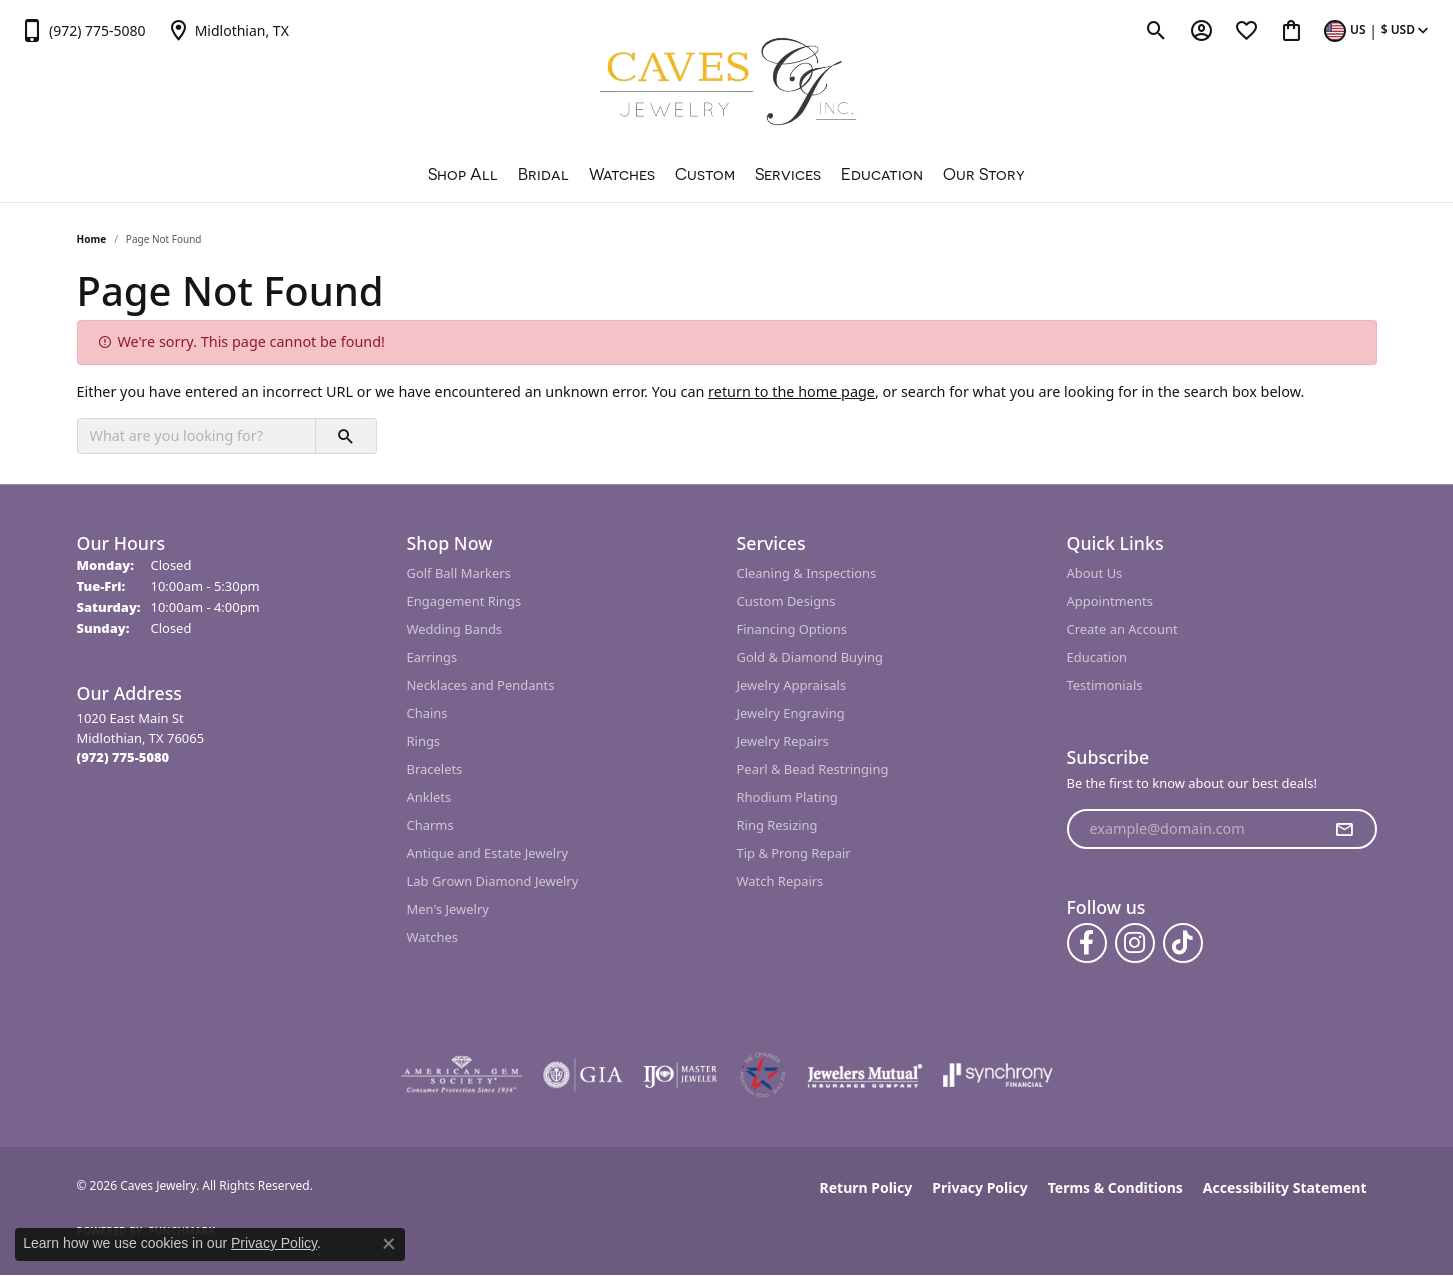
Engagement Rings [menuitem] (464, 601)
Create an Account (1122, 629)
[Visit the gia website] (583, 1075)
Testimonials (1105, 685)
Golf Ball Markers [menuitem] (459, 573)
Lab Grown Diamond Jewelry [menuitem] (493, 881)
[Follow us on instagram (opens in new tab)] (1135, 943)
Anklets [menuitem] (429, 797)
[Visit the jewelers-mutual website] (864, 1075)
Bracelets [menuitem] (435, 769)
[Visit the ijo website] (680, 1075)
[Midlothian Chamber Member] (762, 1075)
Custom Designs (786, 601)
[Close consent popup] (389, 1244)
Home (92, 239)
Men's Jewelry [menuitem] (448, 909)
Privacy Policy (979, 1187)
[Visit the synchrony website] (998, 1075)
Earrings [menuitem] (432, 657)
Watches (622, 174)
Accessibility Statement (1285, 1187)
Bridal (543, 174)
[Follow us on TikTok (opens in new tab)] (1183, 943)
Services (788, 174)
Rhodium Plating (787, 797)
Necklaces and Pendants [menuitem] (481, 685)
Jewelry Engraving (791, 713)
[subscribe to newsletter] (1344, 829)
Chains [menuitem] (427, 713)
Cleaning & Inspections (807, 573)
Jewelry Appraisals (792, 685)
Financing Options (792, 629)
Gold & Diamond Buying (810, 657)
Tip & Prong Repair (794, 853)
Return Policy (866, 1187)
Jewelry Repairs (783, 741)
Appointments (1110, 601)
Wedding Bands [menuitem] (455, 629)
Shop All (463, 174)
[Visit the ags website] (461, 1075)
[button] (1156, 30)
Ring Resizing (777, 825)
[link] (83, 30)
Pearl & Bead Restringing (813, 769)
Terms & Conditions (1115, 1187)
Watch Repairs (780, 881)
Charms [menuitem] (430, 825)
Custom (705, 174)
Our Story (984, 174)
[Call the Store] (123, 757)
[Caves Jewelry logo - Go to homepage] (726, 84)
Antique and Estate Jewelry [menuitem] (488, 853)
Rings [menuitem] (424, 741)
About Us (1095, 573)
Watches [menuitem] (432, 937)
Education (882, 174)
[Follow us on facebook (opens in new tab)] (1087, 943)
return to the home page (791, 391)
